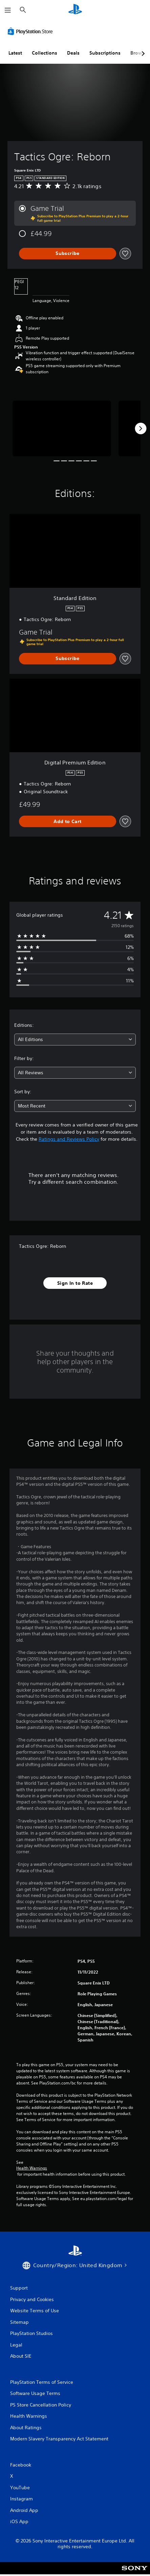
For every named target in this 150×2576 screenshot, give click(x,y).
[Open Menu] (7, 10)
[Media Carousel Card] (62, 428)
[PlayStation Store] (31, 31)
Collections (44, 53)
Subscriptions (105, 53)
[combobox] (75, 1039)
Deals (73, 53)
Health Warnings (31, 2168)
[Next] (140, 428)
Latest (15, 53)
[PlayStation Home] (75, 10)
